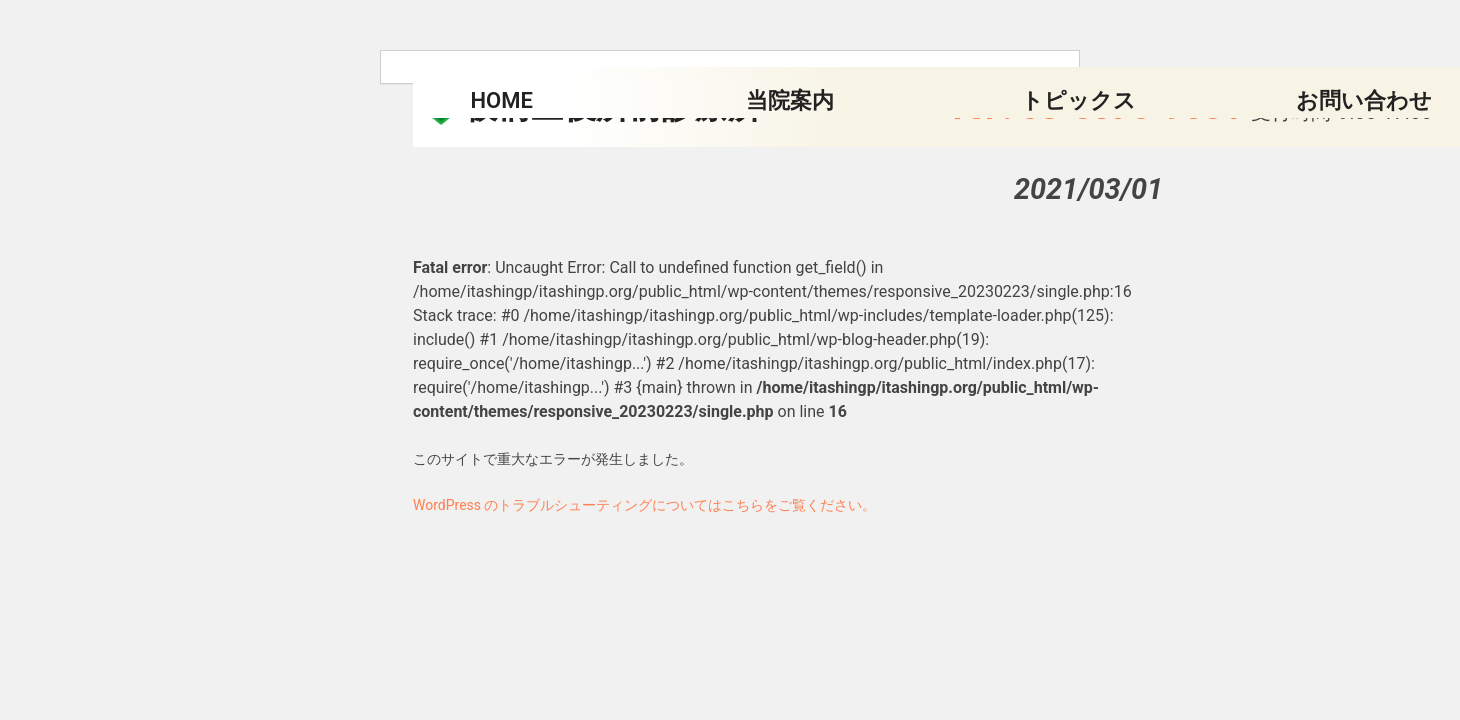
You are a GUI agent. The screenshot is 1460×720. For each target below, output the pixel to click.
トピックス (1078, 100)
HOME (502, 100)
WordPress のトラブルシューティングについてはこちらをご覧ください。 (645, 505)
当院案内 (790, 100)
